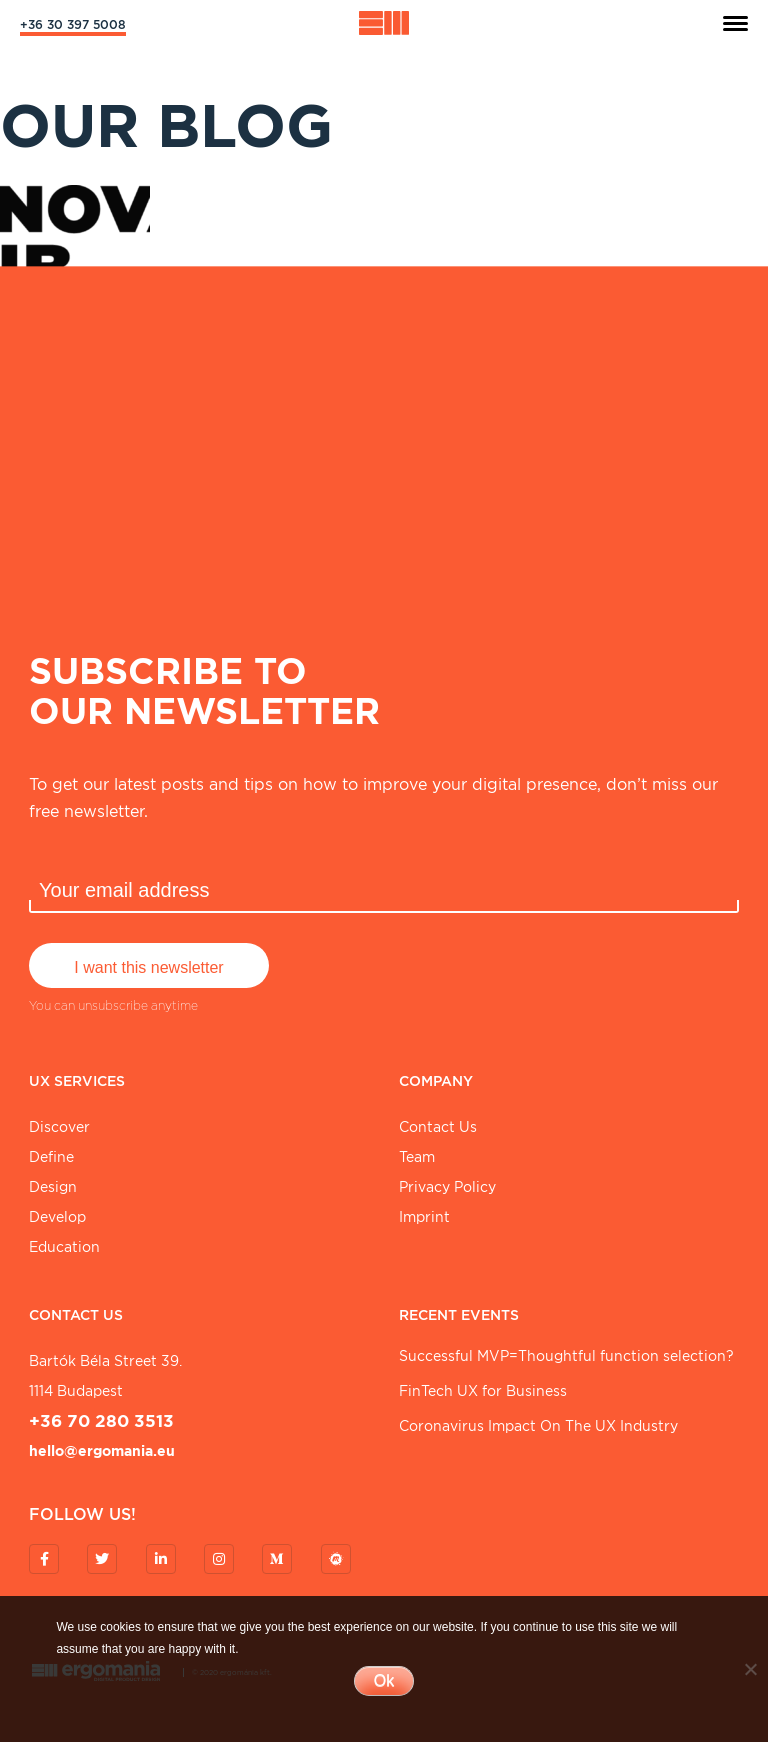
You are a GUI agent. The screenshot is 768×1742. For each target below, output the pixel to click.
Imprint (424, 1217)
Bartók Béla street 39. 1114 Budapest (105, 1376)
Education (64, 1247)
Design (53, 1187)
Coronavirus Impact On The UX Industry (538, 1426)
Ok (384, 1680)
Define (51, 1157)
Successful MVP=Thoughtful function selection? (566, 1356)
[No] (750, 1669)
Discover (59, 1127)
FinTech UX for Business (483, 1391)
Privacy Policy (447, 1187)
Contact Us (438, 1127)
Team (417, 1157)
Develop (57, 1217)
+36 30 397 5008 (73, 24)
